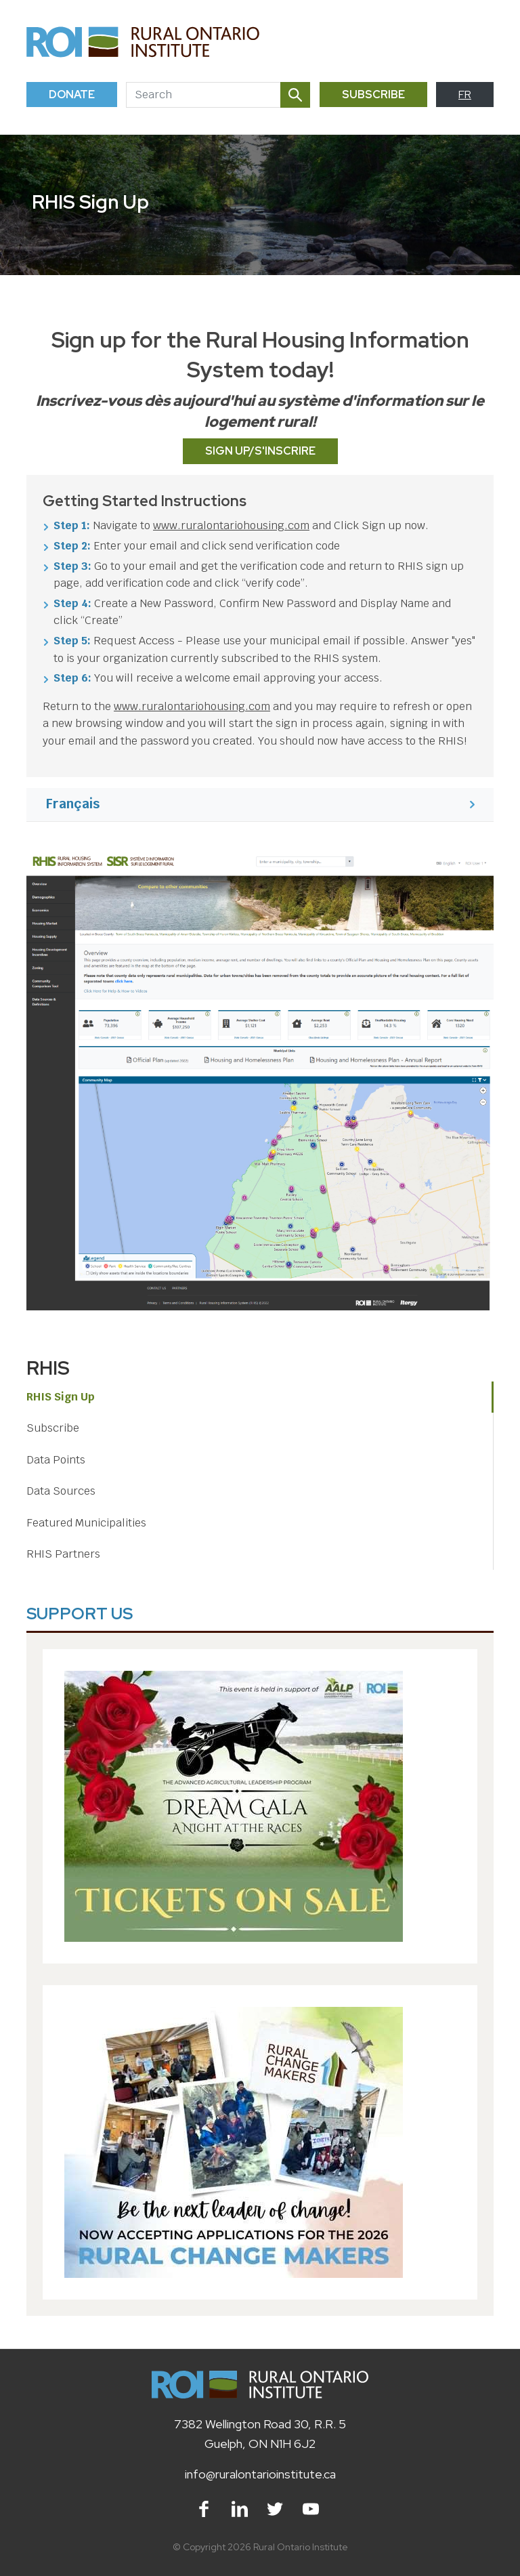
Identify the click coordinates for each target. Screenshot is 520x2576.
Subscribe (373, 94)
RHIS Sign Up (60, 1397)
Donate (72, 94)
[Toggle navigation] (478, 41)
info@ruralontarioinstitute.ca (260, 2474)
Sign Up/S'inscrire (260, 451)
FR (464, 94)
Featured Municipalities (86, 1523)
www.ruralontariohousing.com (231, 525)
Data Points (55, 1460)
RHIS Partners (63, 1554)
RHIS (48, 1368)
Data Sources (60, 1491)
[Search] (203, 95)
